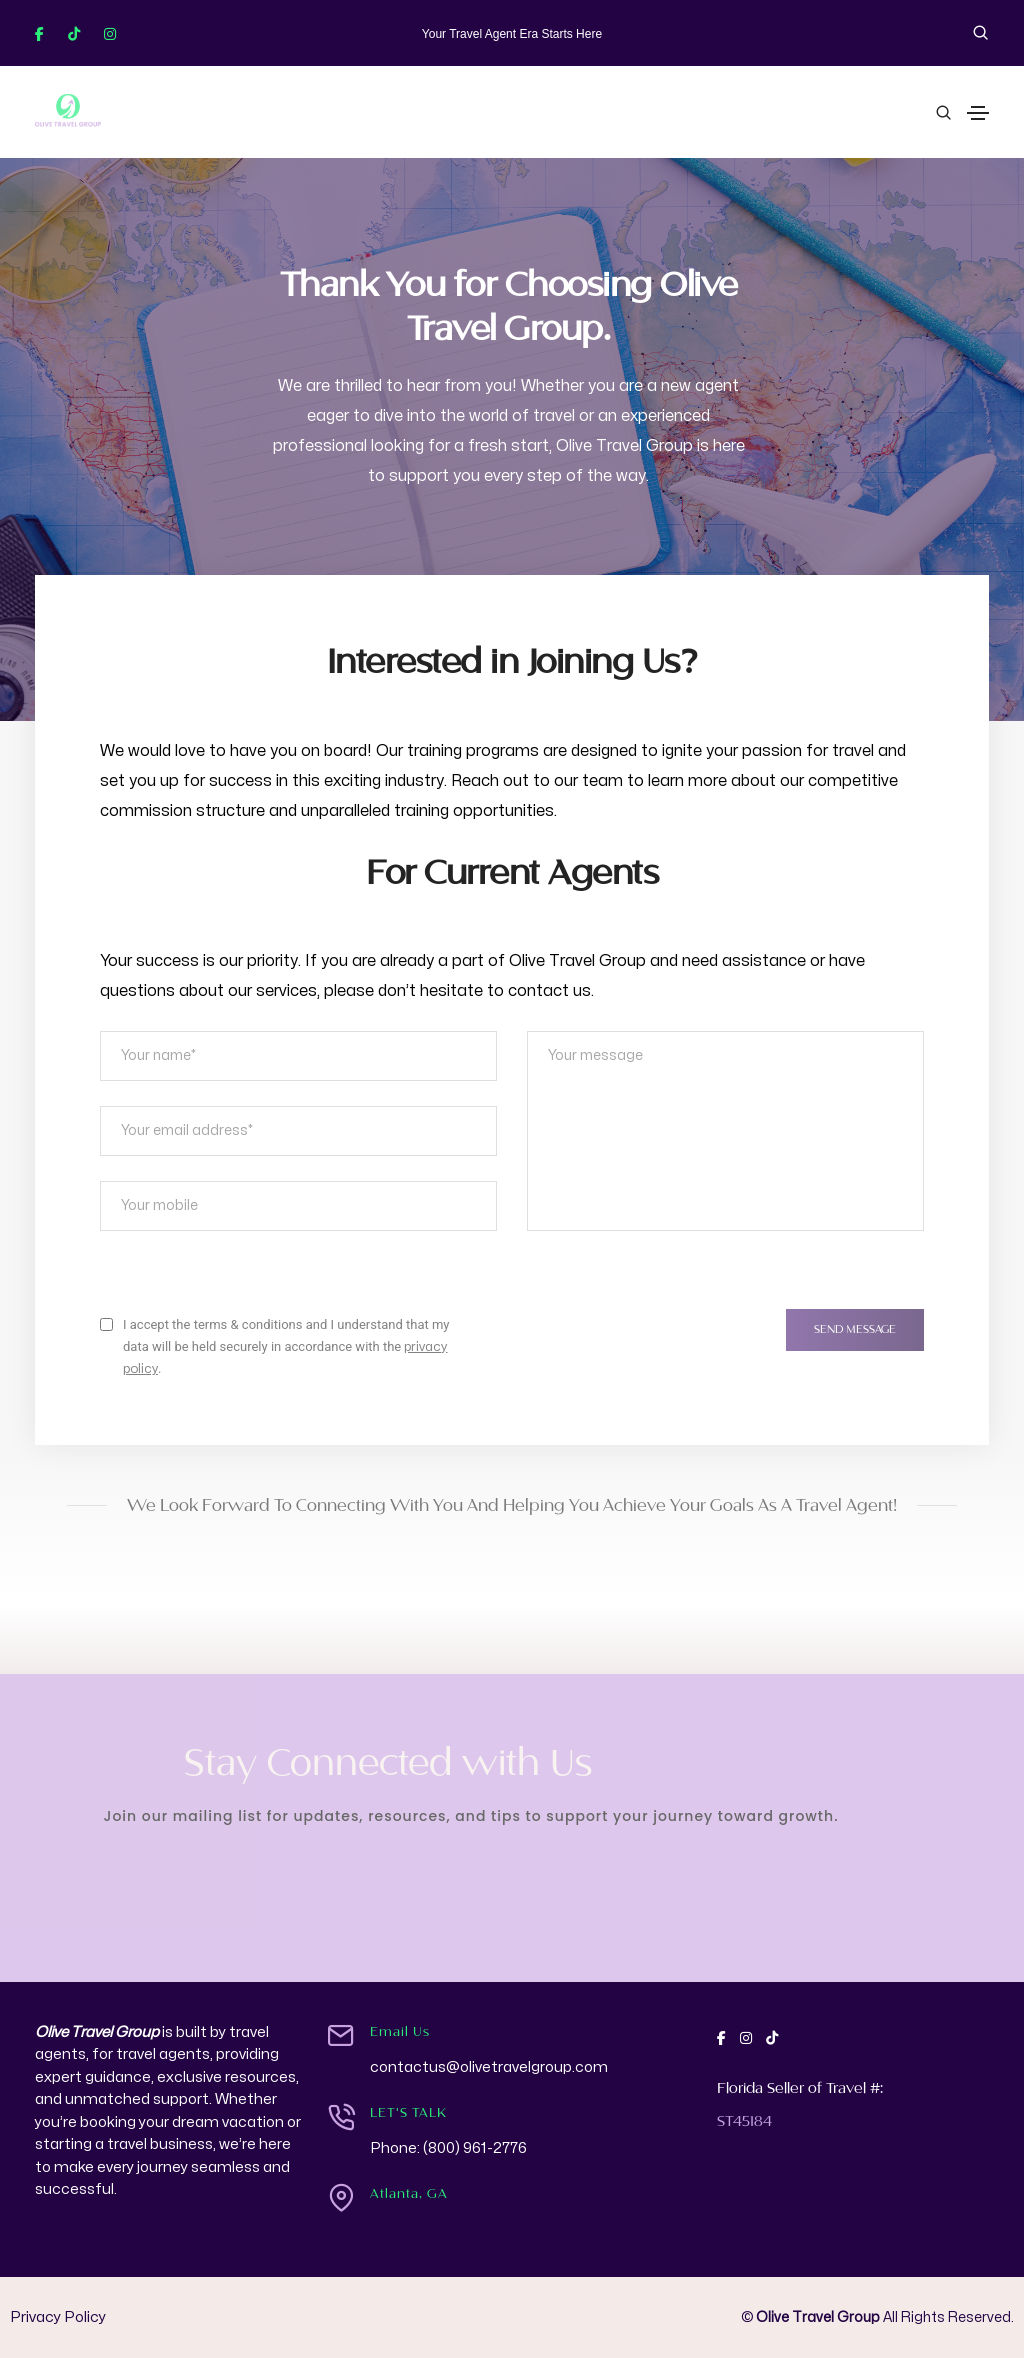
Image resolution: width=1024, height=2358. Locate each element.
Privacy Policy (58, 2317)
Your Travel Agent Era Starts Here (512, 34)
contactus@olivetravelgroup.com (489, 2067)
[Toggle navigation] (978, 113)
